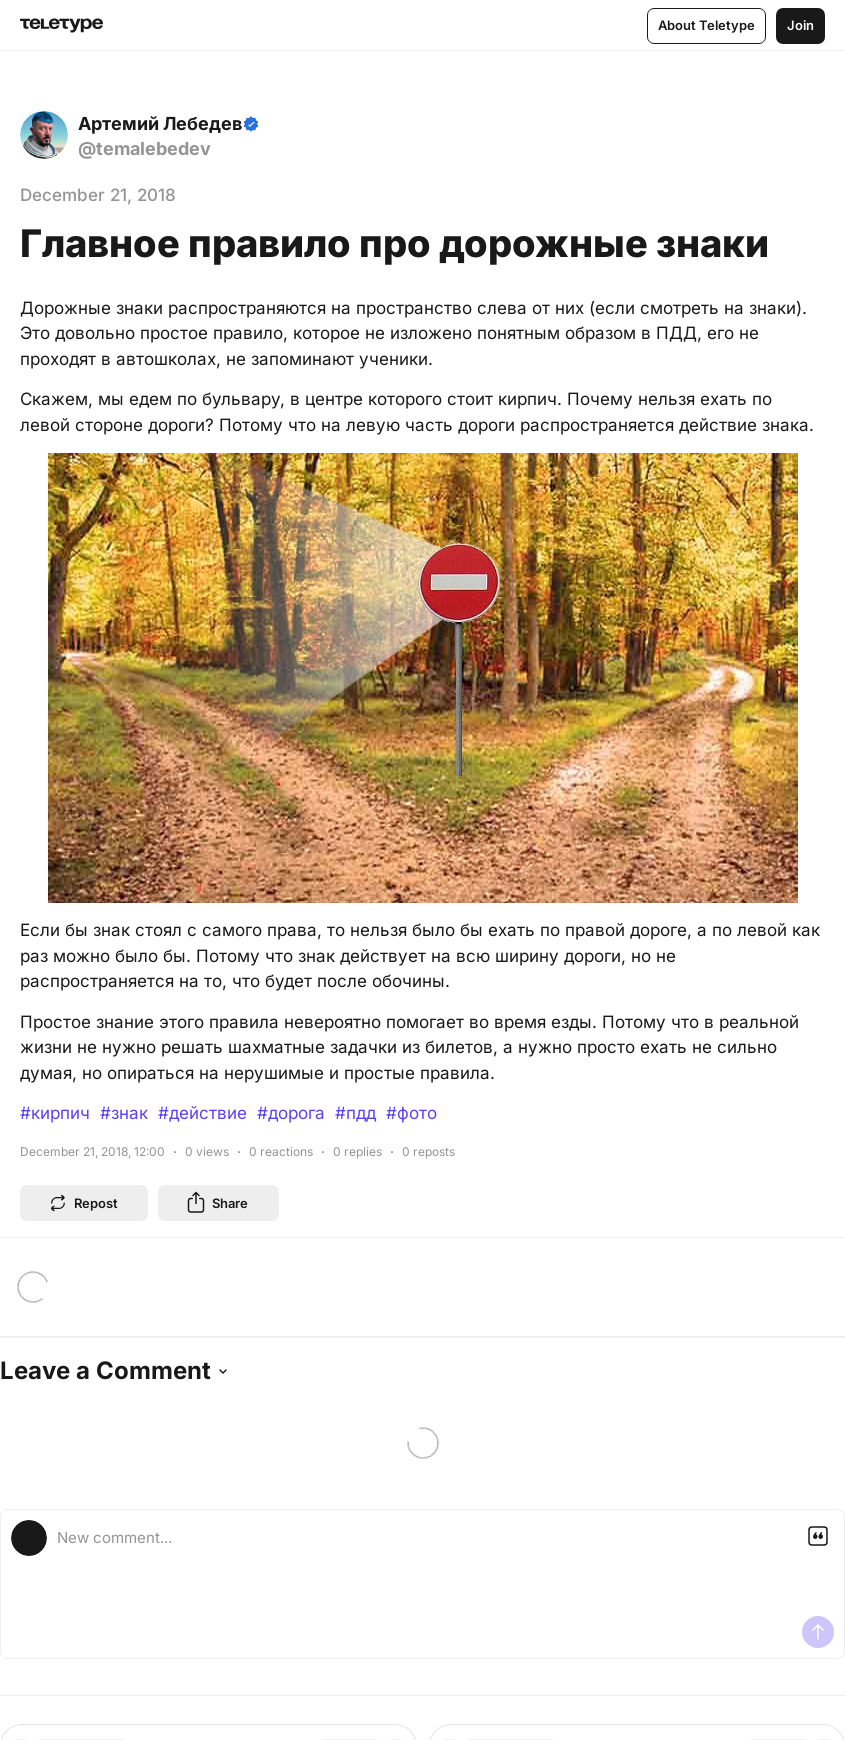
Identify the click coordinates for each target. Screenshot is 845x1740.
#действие (202, 1113)
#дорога (291, 1113)
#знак (124, 1113)
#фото (411, 1113)
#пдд (355, 1113)
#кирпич (55, 1113)
